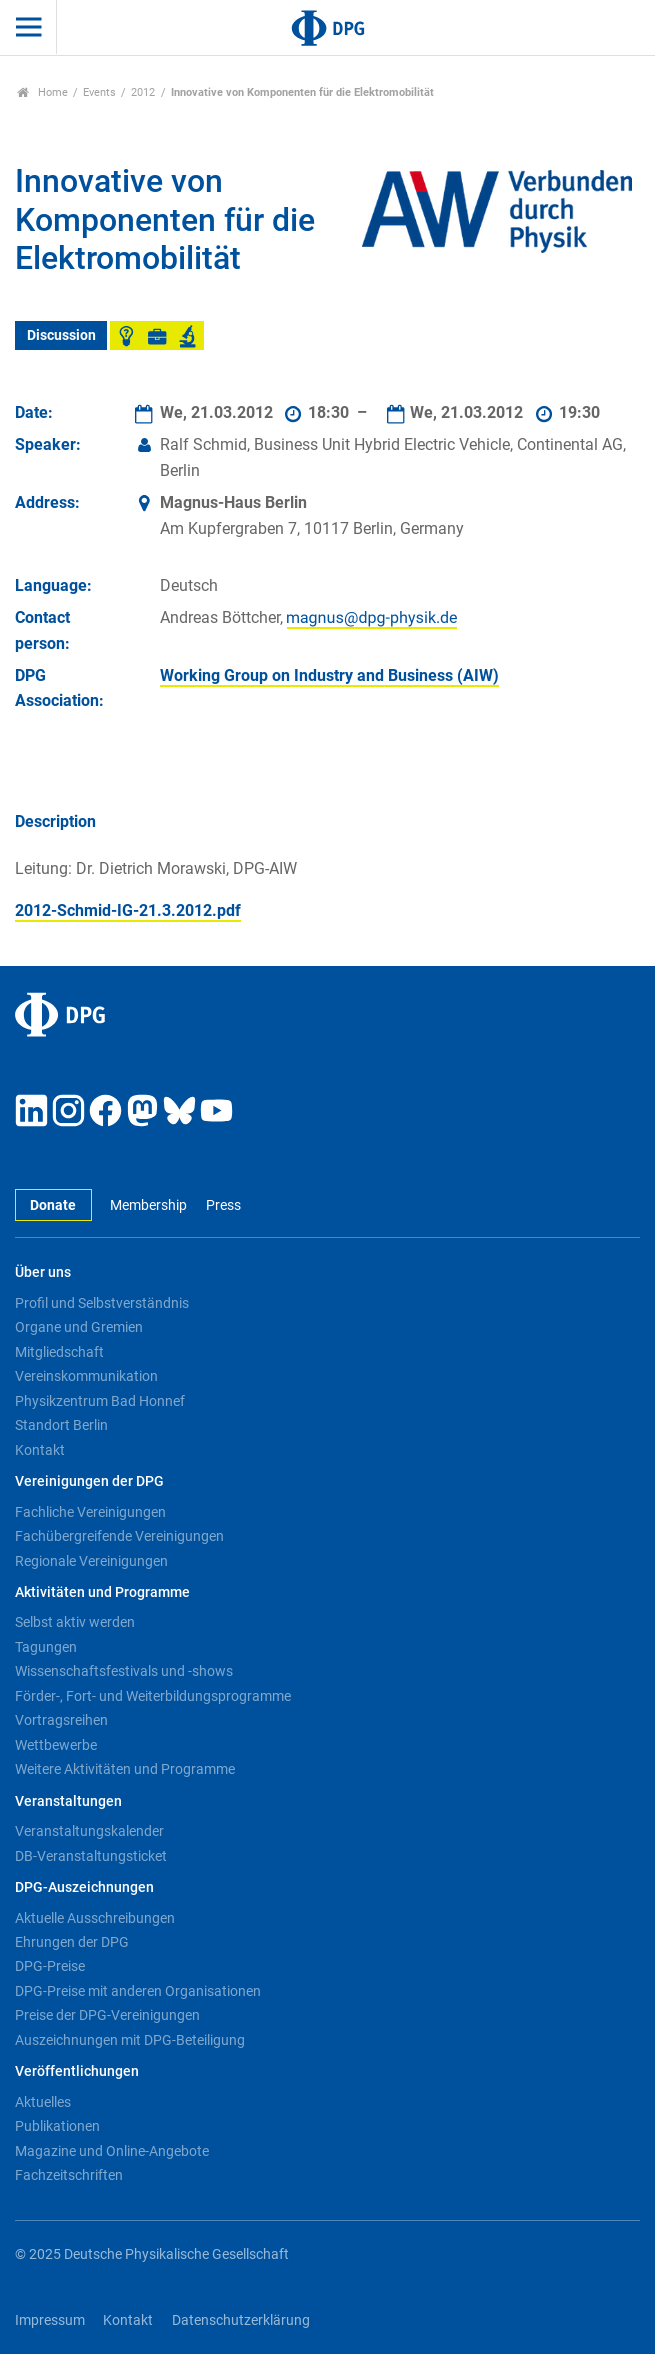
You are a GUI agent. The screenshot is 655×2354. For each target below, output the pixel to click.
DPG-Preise (50, 1966)
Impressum (50, 2320)
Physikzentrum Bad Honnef (100, 1401)
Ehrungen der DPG (72, 1942)
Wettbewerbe (56, 1745)
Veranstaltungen (68, 1801)
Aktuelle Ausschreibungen (95, 1918)
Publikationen (57, 2126)
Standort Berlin (61, 1425)
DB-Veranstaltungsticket (91, 1856)
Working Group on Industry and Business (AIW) (329, 675)
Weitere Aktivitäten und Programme (125, 1769)
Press (223, 1205)
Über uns (43, 1272)
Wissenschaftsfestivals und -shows (124, 1671)
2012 (143, 92)
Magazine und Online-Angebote (112, 2151)
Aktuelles (43, 2102)
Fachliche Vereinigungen (90, 1512)
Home (42, 92)
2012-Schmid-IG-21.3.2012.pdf (128, 910)
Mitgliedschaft (59, 1352)
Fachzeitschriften (69, 2175)
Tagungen (46, 1647)
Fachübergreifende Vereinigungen (119, 1536)
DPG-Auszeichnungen (84, 1887)
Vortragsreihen (61, 1720)
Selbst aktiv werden (75, 1622)
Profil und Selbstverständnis (102, 1303)
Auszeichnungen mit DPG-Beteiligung (130, 2040)
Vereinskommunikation (86, 1376)
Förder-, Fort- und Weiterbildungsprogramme (153, 1696)
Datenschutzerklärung (241, 2320)
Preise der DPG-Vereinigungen (107, 2015)
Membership (148, 1205)
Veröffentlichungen (77, 2071)
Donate (53, 1205)
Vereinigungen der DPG (89, 1481)
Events (99, 92)
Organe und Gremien (79, 1327)
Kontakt (40, 1450)
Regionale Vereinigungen (91, 1561)
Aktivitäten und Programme (102, 1592)
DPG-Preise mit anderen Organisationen (138, 1991)
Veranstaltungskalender (89, 1831)
